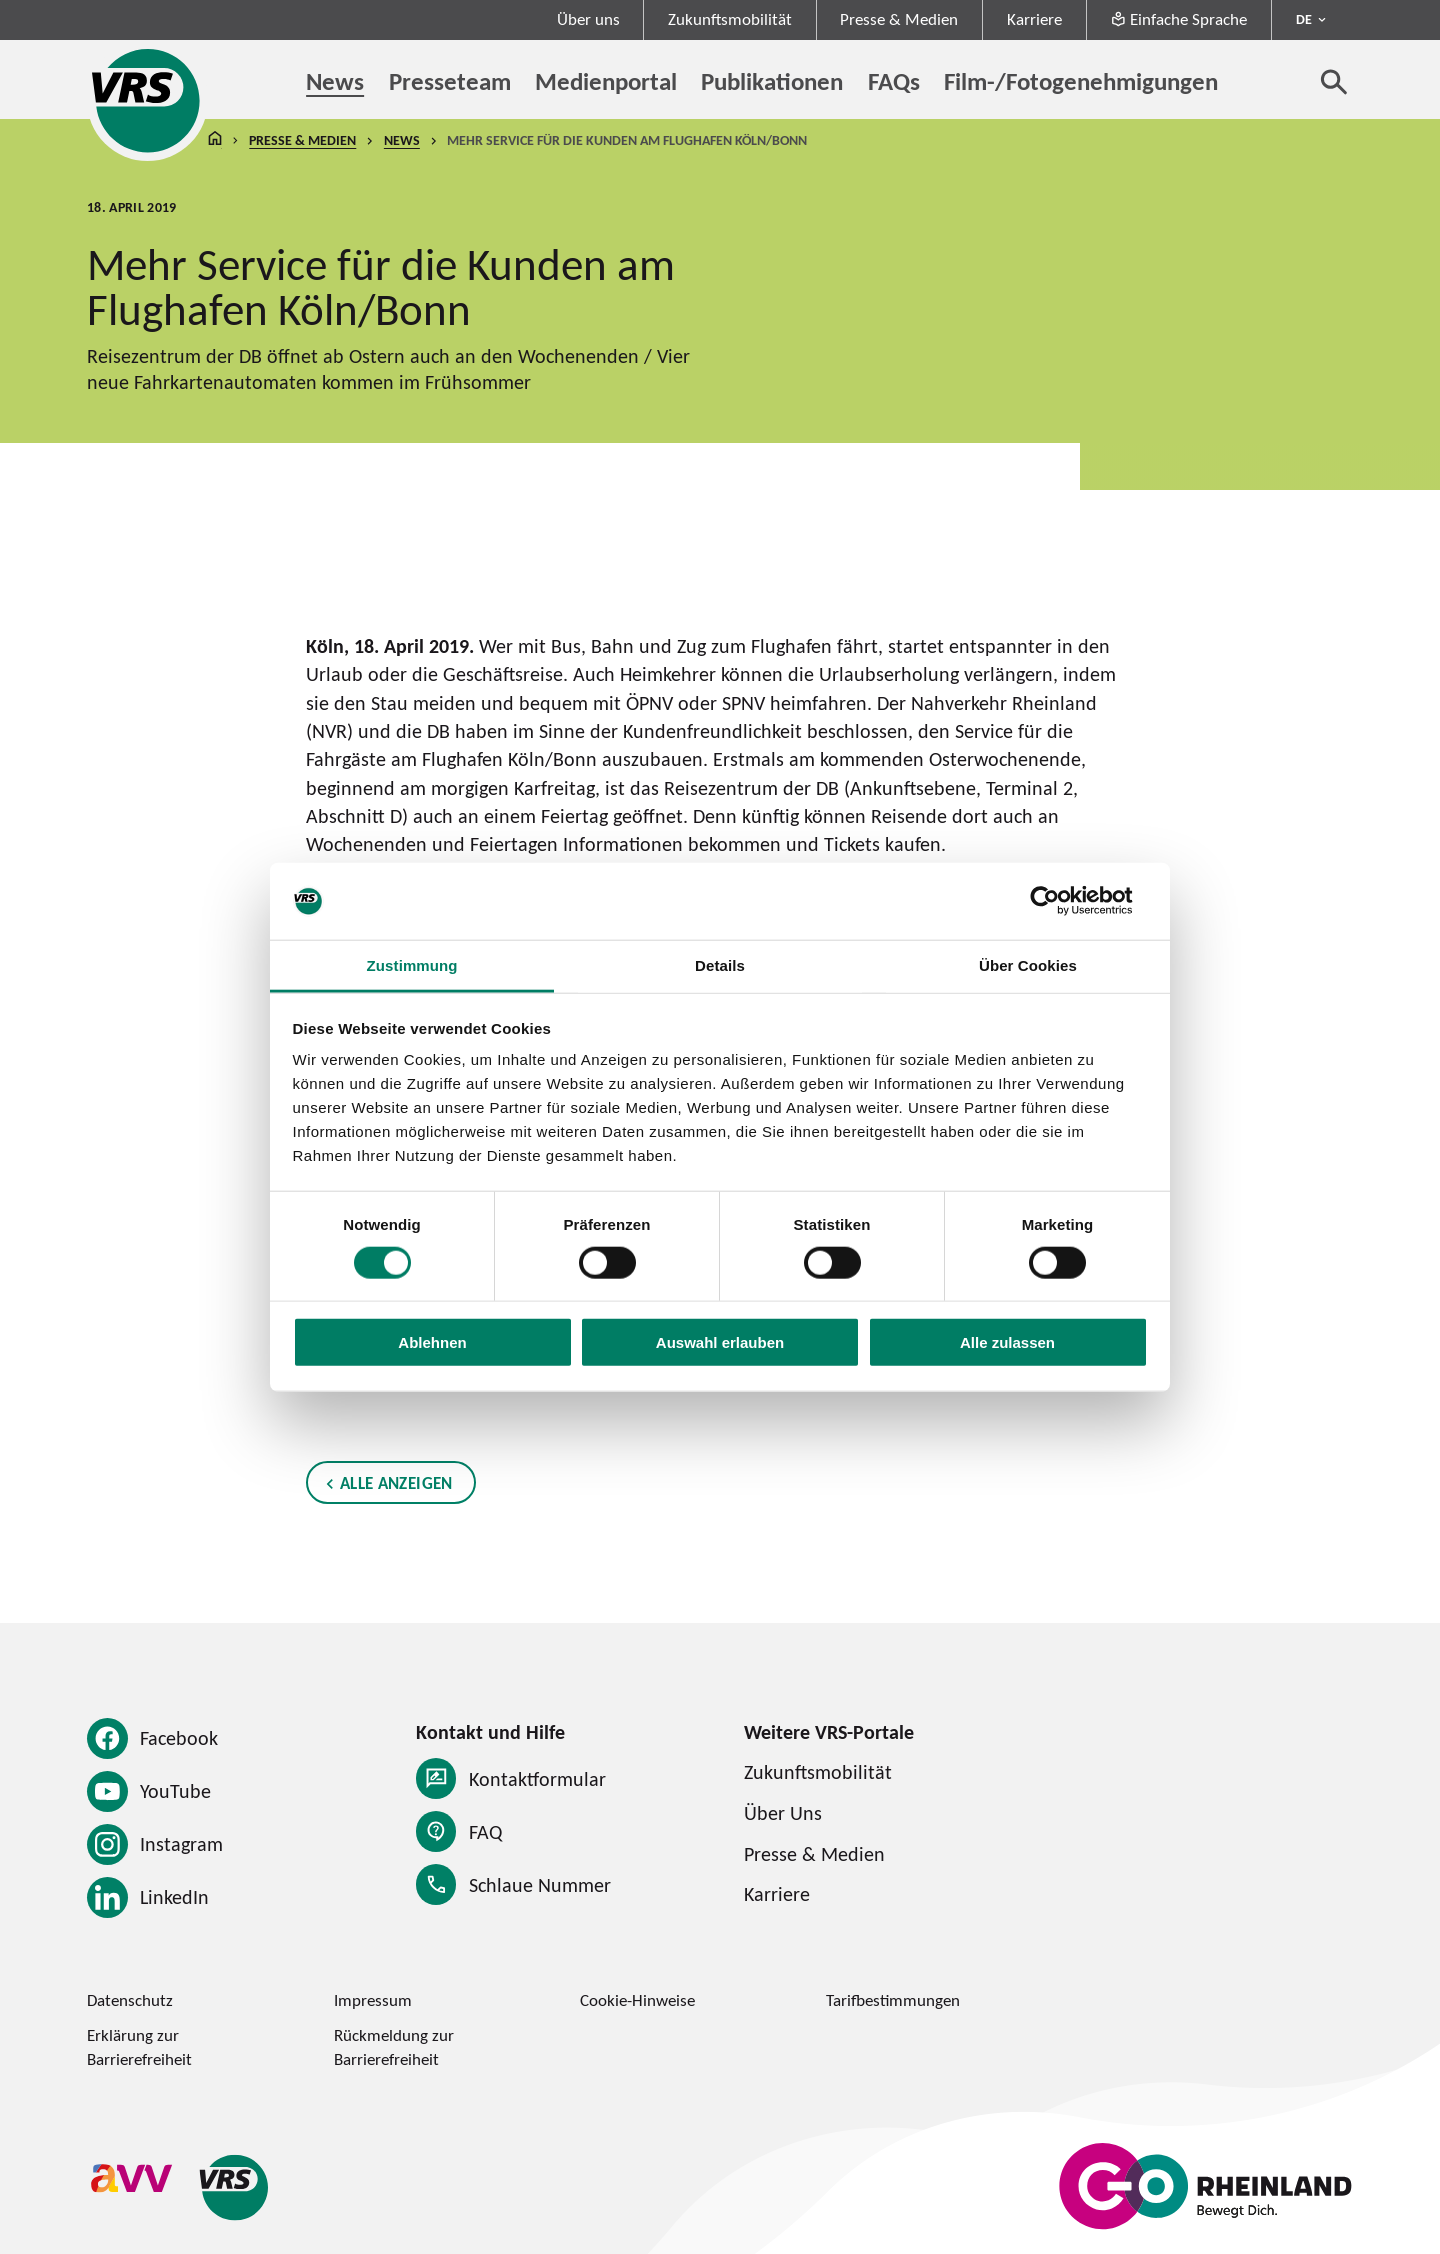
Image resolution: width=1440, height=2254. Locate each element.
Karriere (1034, 19)
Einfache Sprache (1178, 19)
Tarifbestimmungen (893, 2000)
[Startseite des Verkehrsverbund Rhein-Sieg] (147, 100)
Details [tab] (720, 965)
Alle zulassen (1007, 1342)
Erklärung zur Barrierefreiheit (139, 2046)
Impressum (373, 2000)
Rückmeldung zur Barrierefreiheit (394, 2046)
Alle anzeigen (396, 1483)
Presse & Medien (899, 19)
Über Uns (783, 1812)
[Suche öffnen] (1334, 81)
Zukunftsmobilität (730, 19)
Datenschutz (130, 2000)
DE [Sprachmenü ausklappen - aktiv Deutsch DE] (1304, 19)
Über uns (588, 19)
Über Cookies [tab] (1028, 965)
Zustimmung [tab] (412, 965)
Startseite (215, 140)
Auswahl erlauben (720, 1342)
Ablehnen (432, 1342)
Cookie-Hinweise (637, 2000)
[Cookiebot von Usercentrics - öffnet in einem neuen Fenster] (1060, 901)
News (402, 140)
